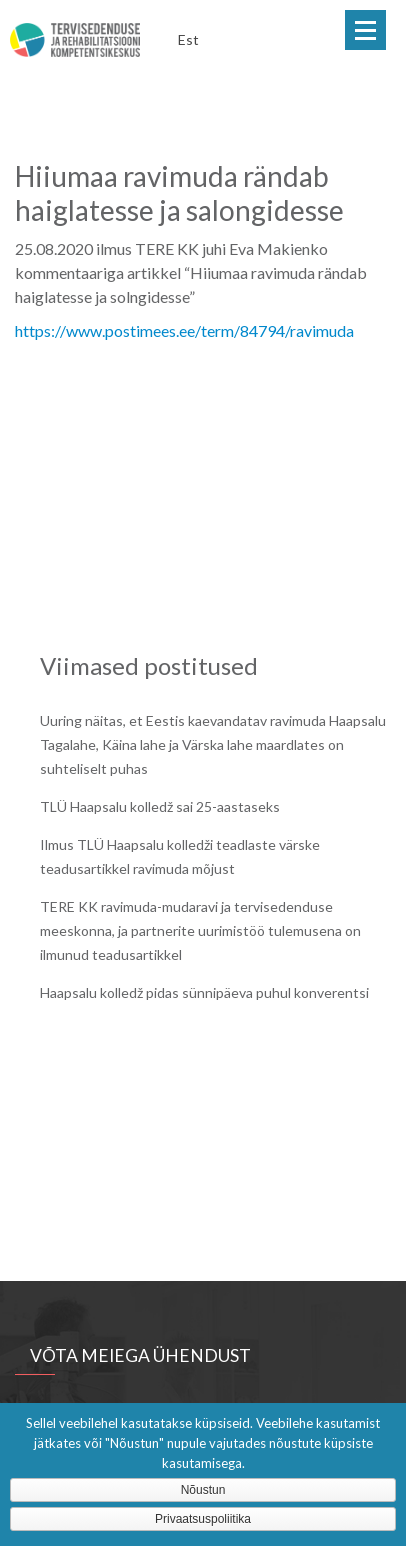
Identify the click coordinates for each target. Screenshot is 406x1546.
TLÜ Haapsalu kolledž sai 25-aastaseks (160, 806)
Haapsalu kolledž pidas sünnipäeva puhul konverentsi (204, 992)
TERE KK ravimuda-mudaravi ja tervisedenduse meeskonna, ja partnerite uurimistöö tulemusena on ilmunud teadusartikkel (200, 930)
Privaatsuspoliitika (203, 1519)
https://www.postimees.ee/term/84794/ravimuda (184, 330)
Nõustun (203, 1490)
